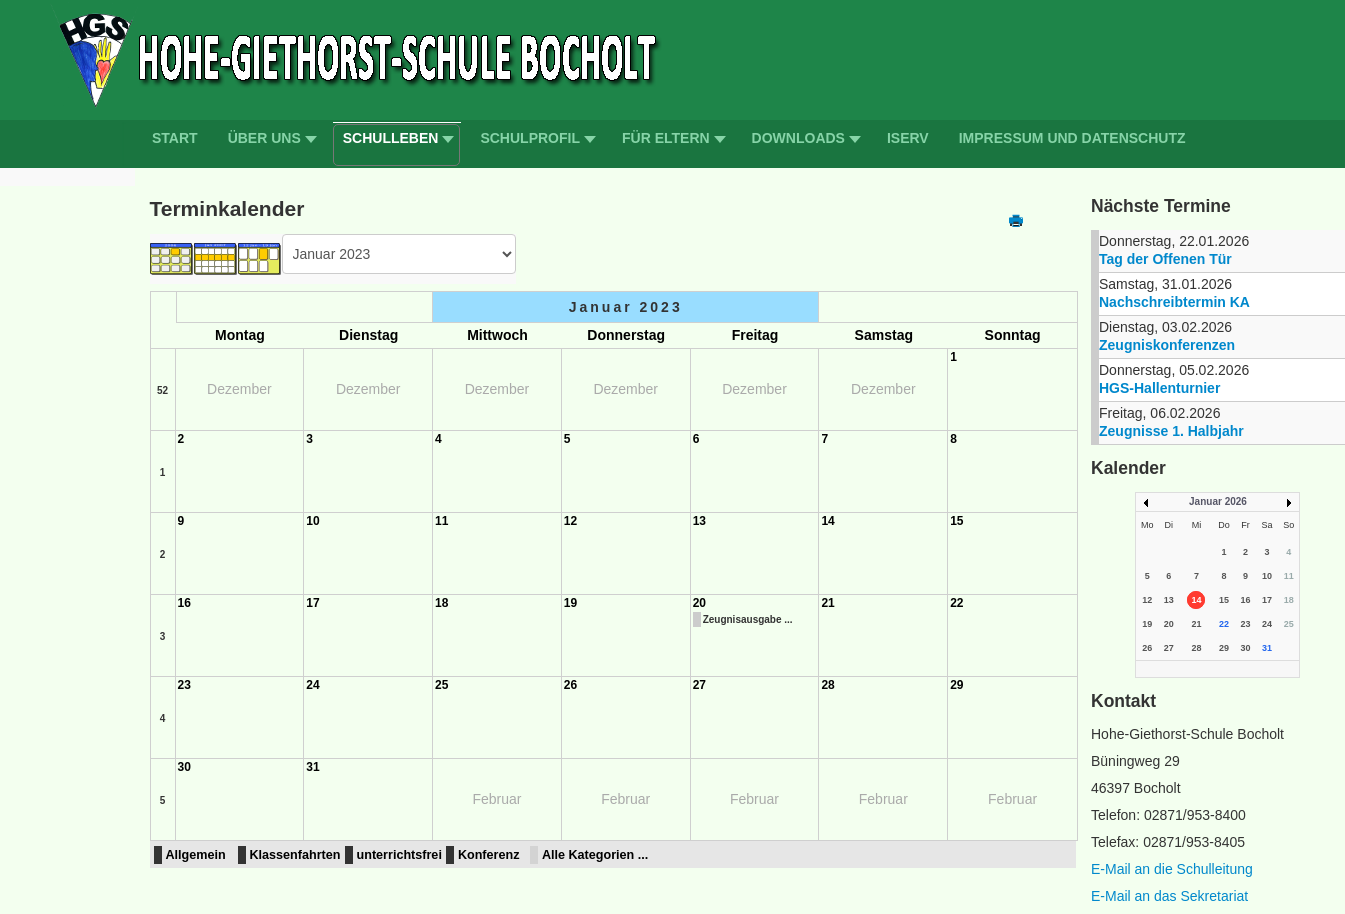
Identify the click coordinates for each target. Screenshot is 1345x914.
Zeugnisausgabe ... (748, 619)
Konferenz (489, 855)
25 (441, 685)
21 (827, 603)
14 (827, 521)
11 (441, 521)
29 (956, 685)
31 (312, 767)
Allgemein (196, 855)
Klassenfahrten (295, 855)
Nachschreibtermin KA (1174, 302)
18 (441, 603)
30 (184, 767)
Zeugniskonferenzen (1167, 345)
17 (312, 603)
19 (570, 603)
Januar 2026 (1218, 501)
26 (570, 685)
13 (699, 521)
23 (184, 685)
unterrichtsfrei (399, 855)
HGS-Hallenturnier (1159, 388)
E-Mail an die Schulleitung (1172, 869)
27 (699, 685)
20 (699, 603)
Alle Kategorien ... (595, 855)
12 (570, 521)
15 (956, 521)
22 (956, 603)
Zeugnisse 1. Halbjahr (1171, 431)
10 (312, 521)
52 (162, 390)
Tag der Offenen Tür (1165, 259)
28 (827, 685)
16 (184, 603)
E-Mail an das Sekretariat (1169, 896)
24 (312, 685)
